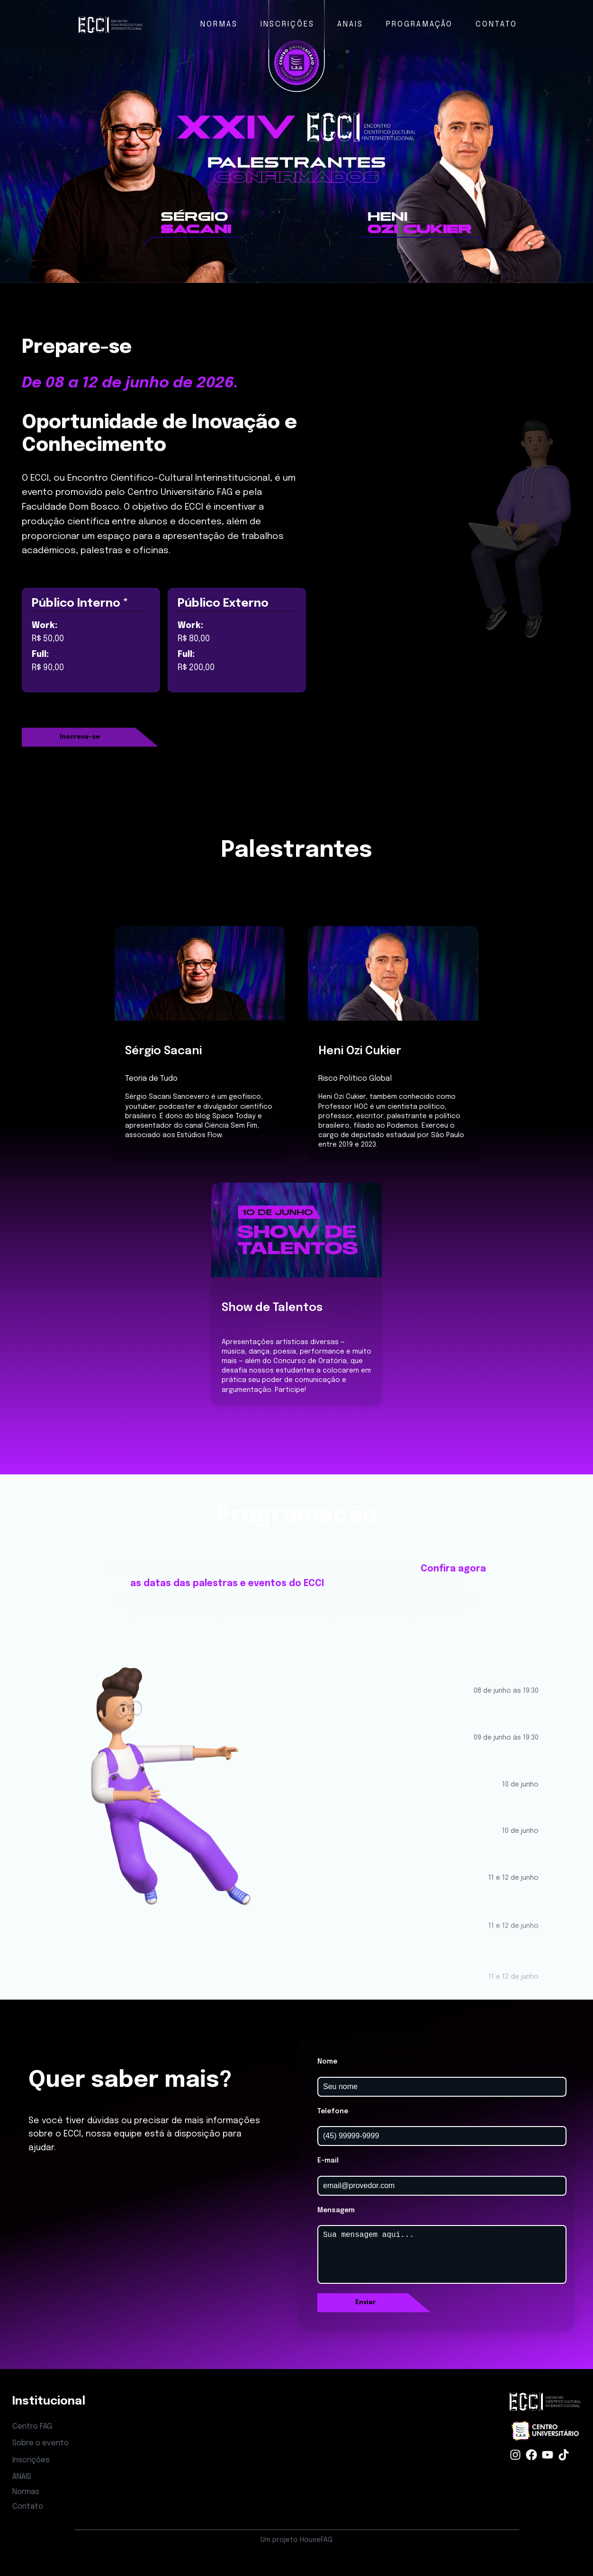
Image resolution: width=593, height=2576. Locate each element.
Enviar (365, 2302)
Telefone (332, 2111)
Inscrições (31, 2460)
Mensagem (336, 2210)
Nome (327, 2061)
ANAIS (350, 24)
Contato (27, 2507)
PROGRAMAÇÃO (419, 24)
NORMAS (219, 24)
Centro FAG (32, 2427)
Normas (25, 2492)
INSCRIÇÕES (287, 24)
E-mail (328, 2160)
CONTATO (496, 24)
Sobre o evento (40, 2443)
